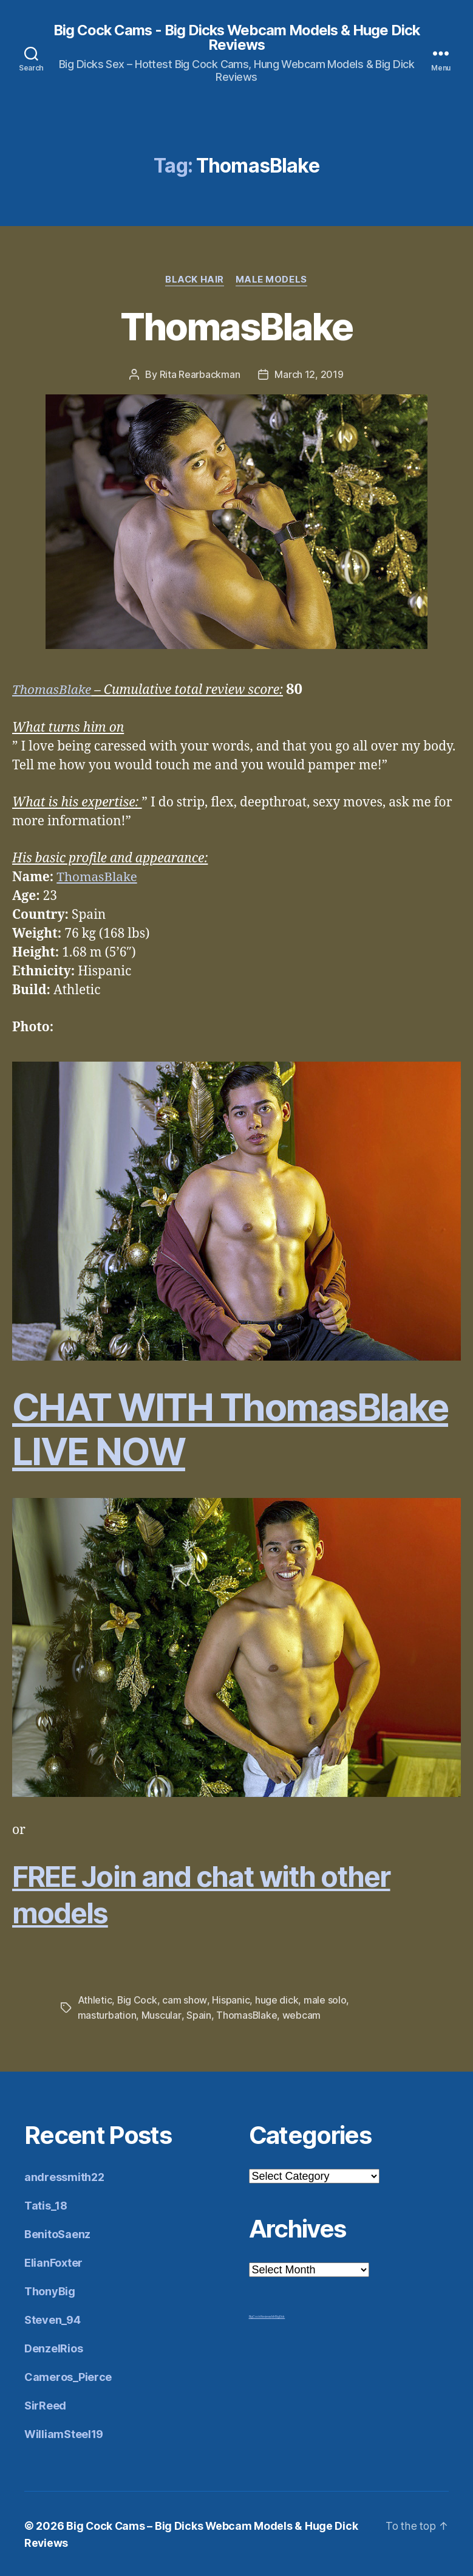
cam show (185, 2000)
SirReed (45, 2405)
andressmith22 (64, 2176)
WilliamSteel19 (63, 2433)
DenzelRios (53, 2347)
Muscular (161, 2015)
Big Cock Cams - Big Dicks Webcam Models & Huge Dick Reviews (236, 37)
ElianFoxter (53, 2262)
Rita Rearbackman (200, 375)
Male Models (272, 280)
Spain (198, 2015)
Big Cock (137, 2000)
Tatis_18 (45, 2205)
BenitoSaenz (57, 2233)
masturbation (107, 2015)
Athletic (95, 2000)
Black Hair (195, 280)
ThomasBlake (237, 326)
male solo (325, 2000)
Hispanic (231, 2000)
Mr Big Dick (278, 2316)
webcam (301, 2015)
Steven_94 (52, 2319)
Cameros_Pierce (68, 2376)
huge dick (277, 2000)
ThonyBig (49, 2290)
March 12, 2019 (308, 375)
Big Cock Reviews (260, 2316)
